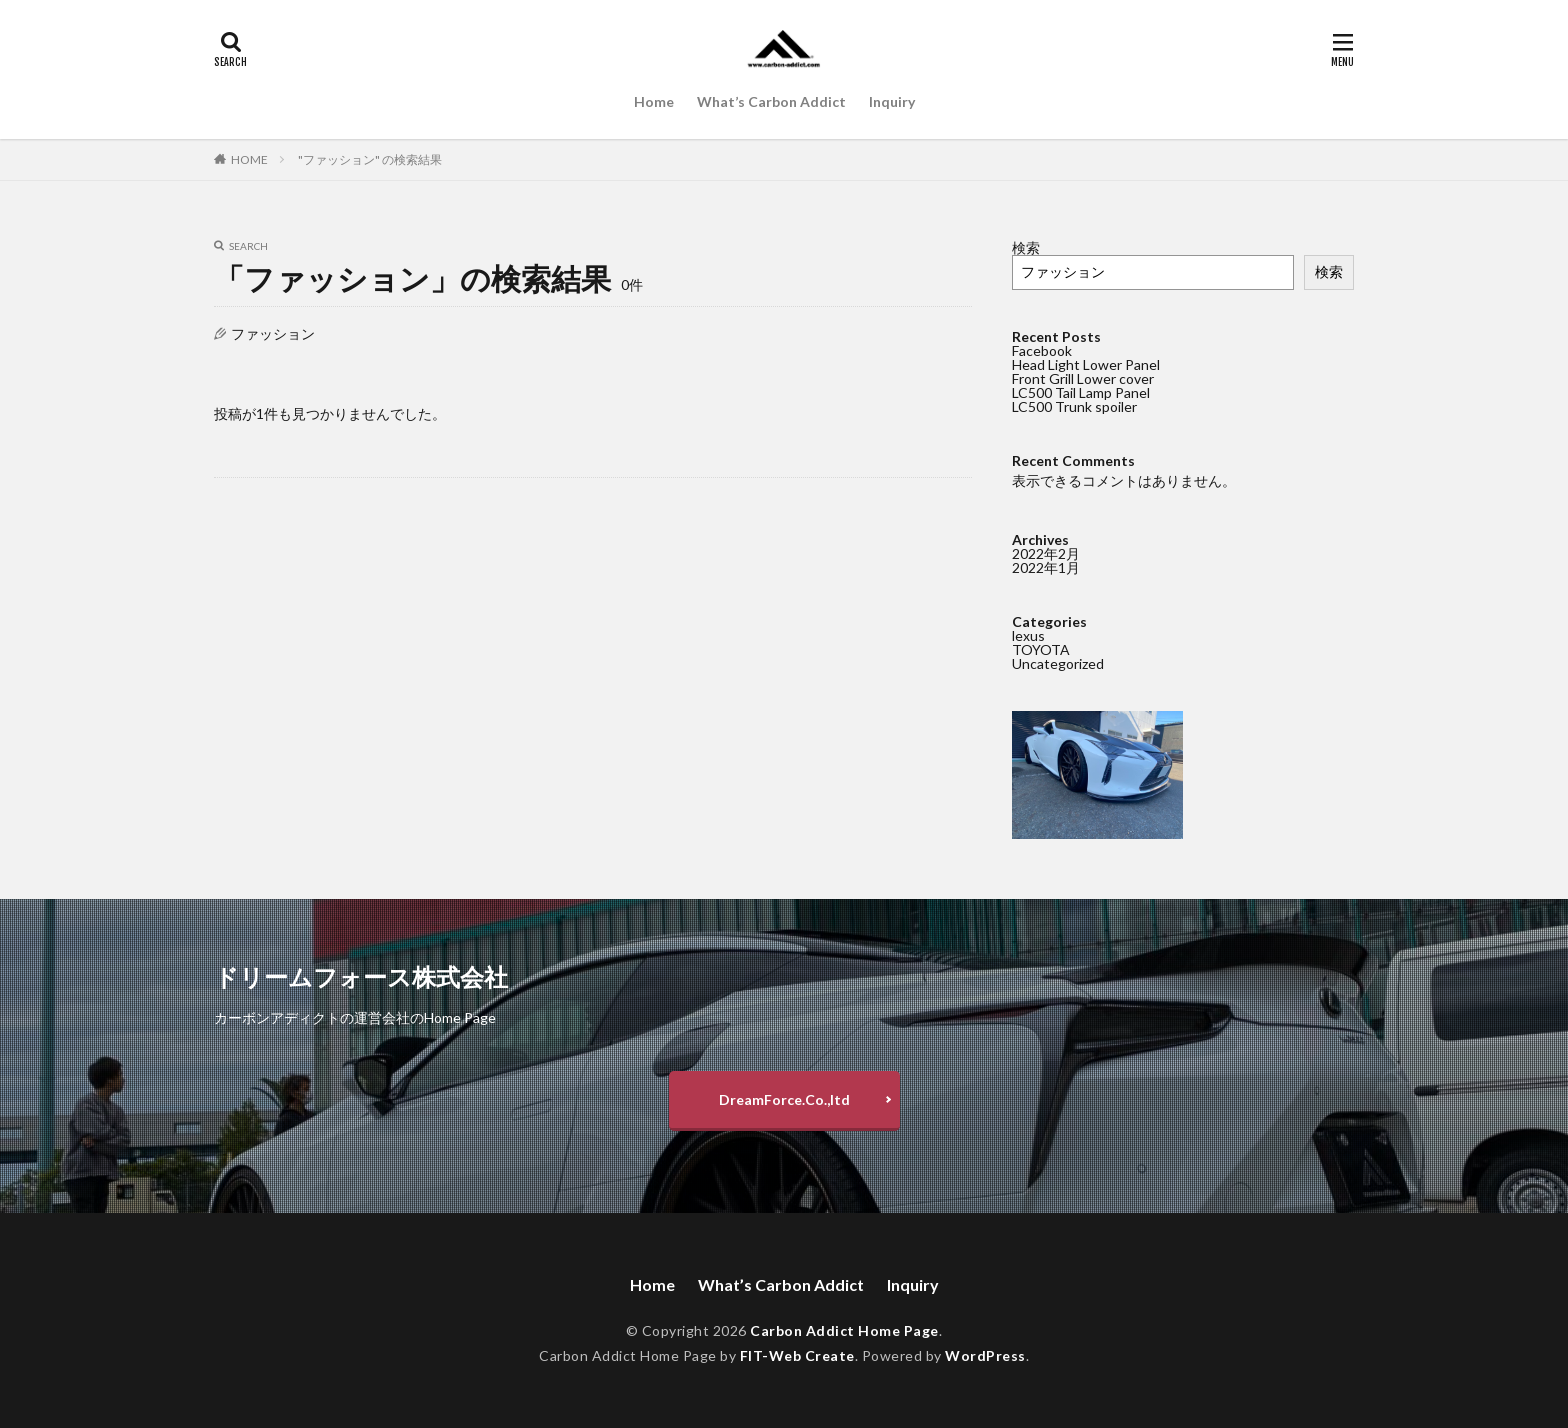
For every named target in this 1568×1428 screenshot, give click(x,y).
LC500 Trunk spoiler (1074, 406)
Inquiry (892, 101)
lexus (1028, 635)
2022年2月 (1046, 553)
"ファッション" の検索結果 (370, 159)
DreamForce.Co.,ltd (784, 1099)
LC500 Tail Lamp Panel (1081, 392)
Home (654, 101)
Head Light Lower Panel (1086, 364)
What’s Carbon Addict (771, 101)
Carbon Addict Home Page (844, 1330)
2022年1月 (1046, 567)
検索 (1026, 247)
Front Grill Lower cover (1083, 378)
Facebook (1042, 350)
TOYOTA (1041, 649)
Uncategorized (1058, 663)
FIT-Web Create (797, 1355)
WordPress (985, 1355)
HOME (249, 159)
